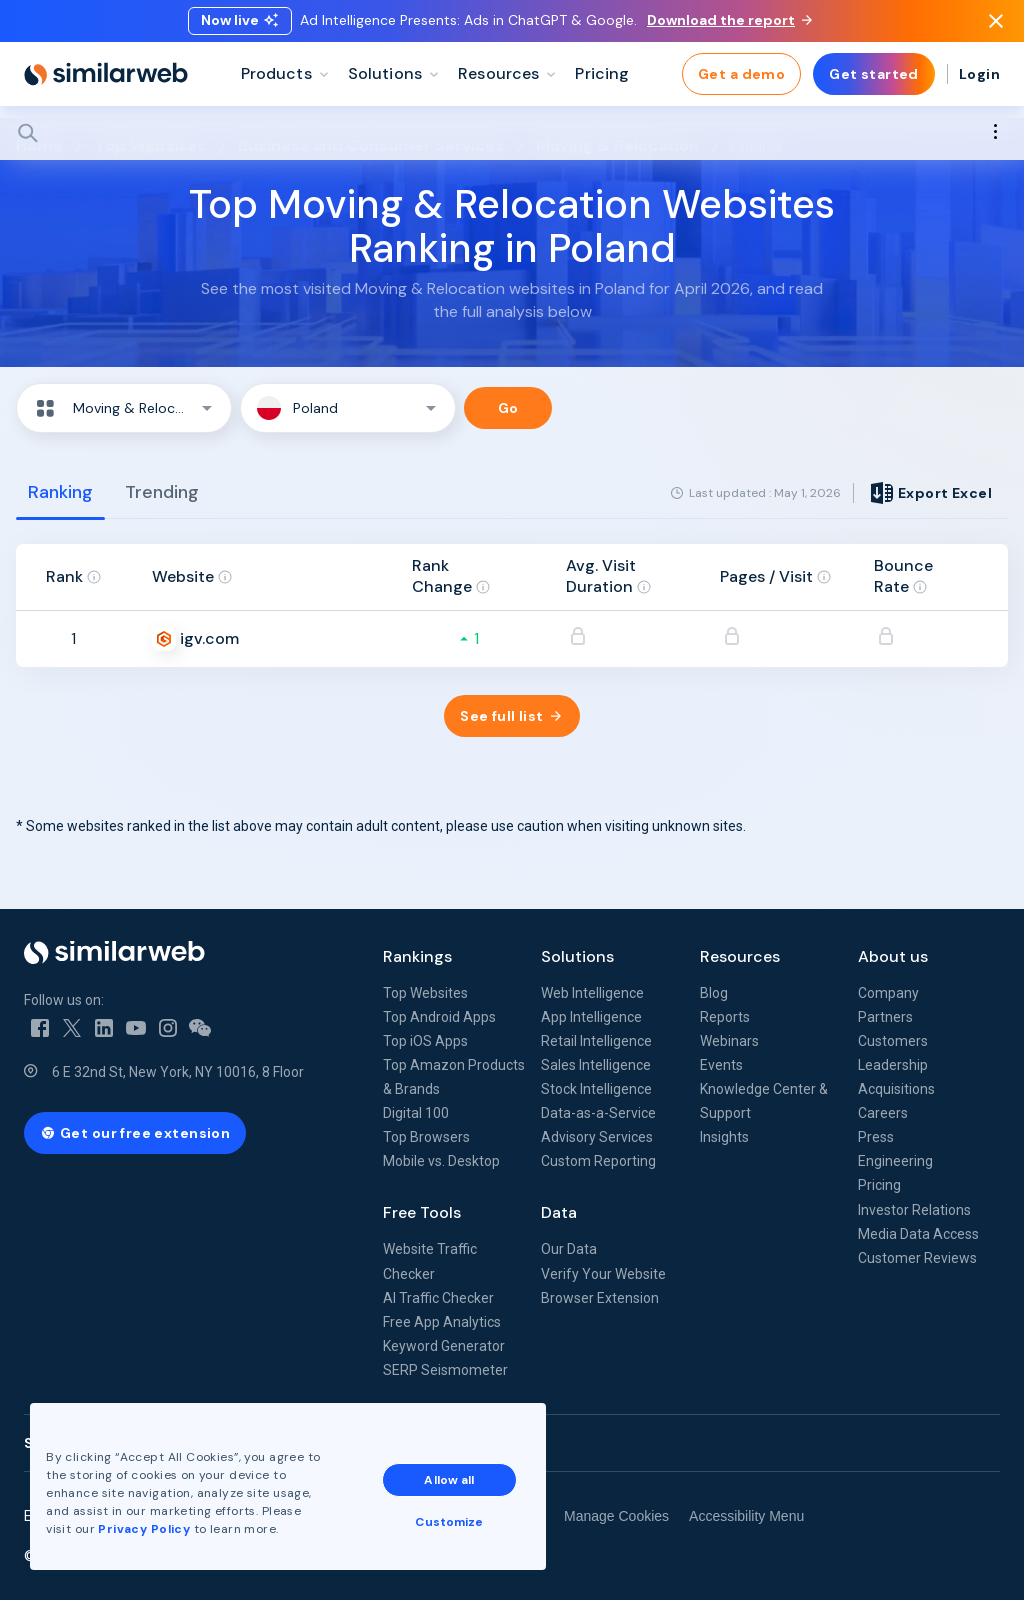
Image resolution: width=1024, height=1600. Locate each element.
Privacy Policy (144, 1529)
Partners (885, 1017)
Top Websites (425, 993)
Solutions (577, 956)
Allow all (449, 1480)
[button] (124, 408)
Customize (449, 1522)
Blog (714, 993)
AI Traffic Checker (438, 1298)
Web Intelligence (592, 993)
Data (559, 1212)
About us (893, 956)
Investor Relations (914, 1210)
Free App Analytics (442, 1322)
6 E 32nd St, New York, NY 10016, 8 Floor (178, 1072)
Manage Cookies (616, 1516)
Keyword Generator (444, 1346)
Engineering (895, 1161)
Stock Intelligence (596, 1089)
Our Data (569, 1249)
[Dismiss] (996, 24)
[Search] (512, 139)
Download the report (729, 23)
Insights (724, 1137)
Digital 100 (416, 1113)
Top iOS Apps (425, 1041)
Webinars (729, 1041)
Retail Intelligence (596, 1041)
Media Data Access (918, 1234)
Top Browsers (426, 1137)
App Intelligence (591, 1017)
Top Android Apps (439, 1017)
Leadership (893, 1065)
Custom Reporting (598, 1161)
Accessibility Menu (746, 1516)
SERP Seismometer (445, 1370)
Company (888, 993)
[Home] (106, 80)
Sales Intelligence (596, 1065)
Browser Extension (600, 1298)
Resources (740, 956)
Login (979, 80)
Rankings (417, 956)
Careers (883, 1113)
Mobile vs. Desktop (441, 1161)
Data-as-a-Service (598, 1113)
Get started (874, 80)
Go (508, 408)
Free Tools (422, 1212)
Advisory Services (597, 1137)
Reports (725, 1017)
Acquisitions (896, 1089)
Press (876, 1137)
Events (721, 1065)
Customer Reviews (917, 1258)
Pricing (879, 1185)
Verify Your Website (603, 1274)
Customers (893, 1041)
